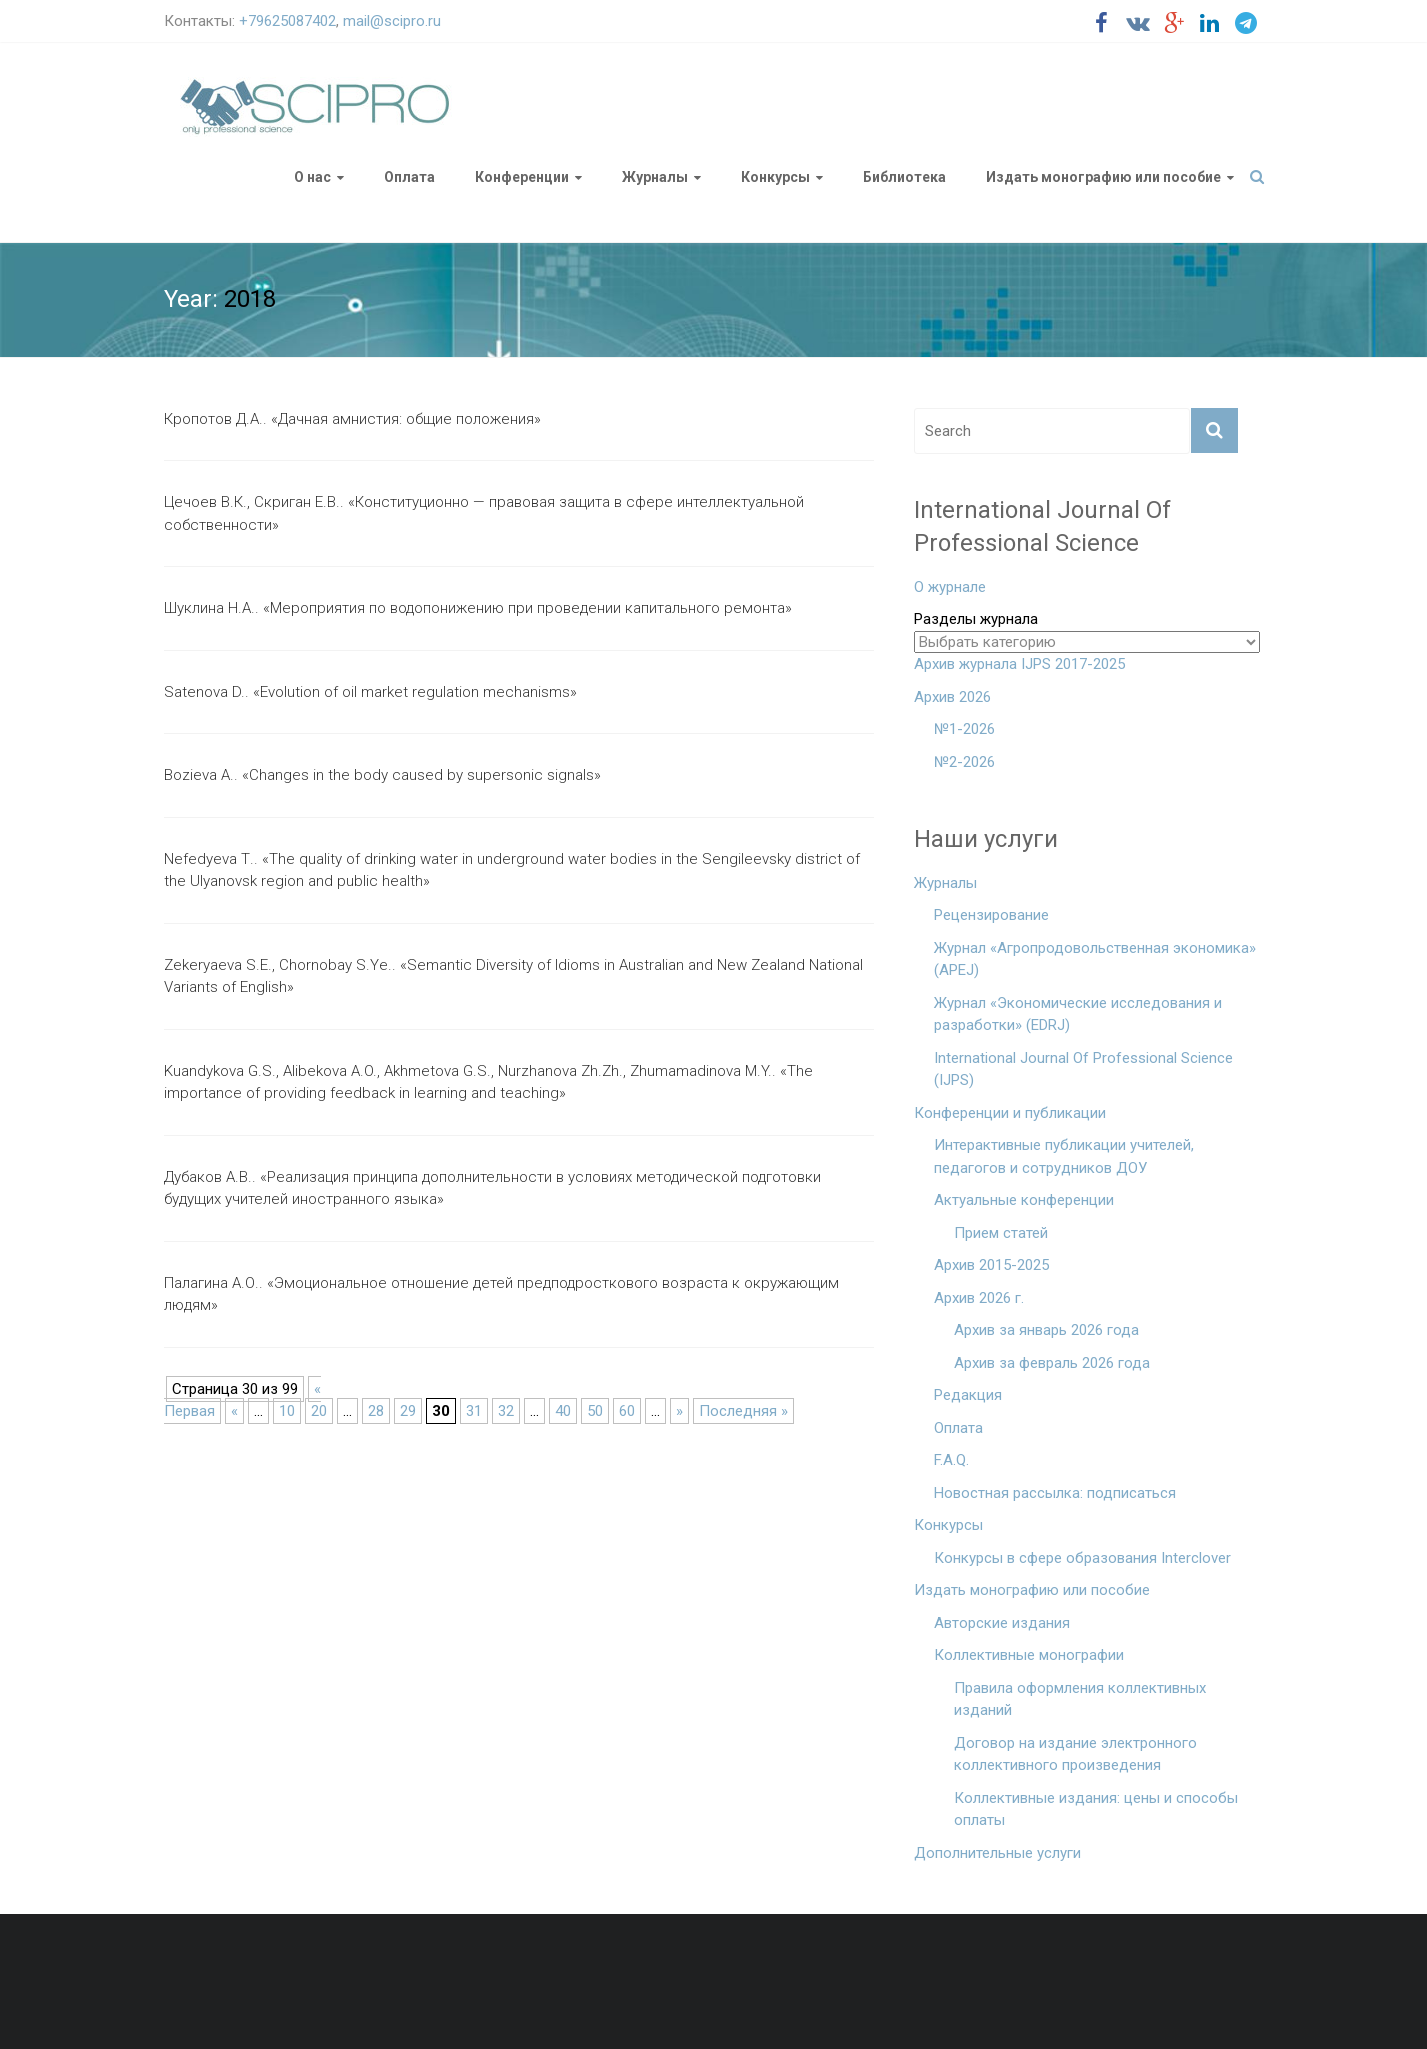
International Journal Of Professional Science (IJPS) (1083, 1069)
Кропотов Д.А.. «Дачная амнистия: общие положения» (352, 419)
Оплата (409, 177)
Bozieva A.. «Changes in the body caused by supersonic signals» (382, 775)
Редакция (968, 1395)
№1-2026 (964, 729)
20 (319, 1411)
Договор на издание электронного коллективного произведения (1075, 1754)
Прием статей (1001, 1233)
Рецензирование (991, 915)
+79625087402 (287, 21)
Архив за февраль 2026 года (1052, 1363)
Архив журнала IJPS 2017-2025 (1019, 664)
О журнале (950, 587)
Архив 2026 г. (979, 1298)
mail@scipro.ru (392, 21)
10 (287, 1411)
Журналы (655, 177)
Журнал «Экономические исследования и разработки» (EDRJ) (1078, 1014)
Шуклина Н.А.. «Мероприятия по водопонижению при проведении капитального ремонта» (478, 608)
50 (595, 1411)
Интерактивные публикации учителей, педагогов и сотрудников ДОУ (1064, 1156)
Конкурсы (775, 177)
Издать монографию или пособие (1103, 177)
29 (408, 1411)
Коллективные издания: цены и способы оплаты (1096, 1809)
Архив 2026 (952, 697)
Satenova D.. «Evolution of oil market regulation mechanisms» (370, 692)
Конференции (522, 177)
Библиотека (904, 177)
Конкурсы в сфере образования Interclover (1082, 1558)
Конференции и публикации (1010, 1113)
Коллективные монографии (1029, 1655)
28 (376, 1411)
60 (627, 1411)
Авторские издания (1002, 1623)
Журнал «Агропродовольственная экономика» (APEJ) (1095, 959)
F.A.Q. (951, 1460)
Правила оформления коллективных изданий (1080, 1699)
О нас (312, 177)
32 (506, 1411)
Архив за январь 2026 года (1046, 1330)
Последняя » (743, 1411)
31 (474, 1411)
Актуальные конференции (1024, 1200)
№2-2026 (964, 762)
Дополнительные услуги (997, 1853)
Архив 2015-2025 (991, 1265)
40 (563, 1411)
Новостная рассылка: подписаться (1055, 1493)
